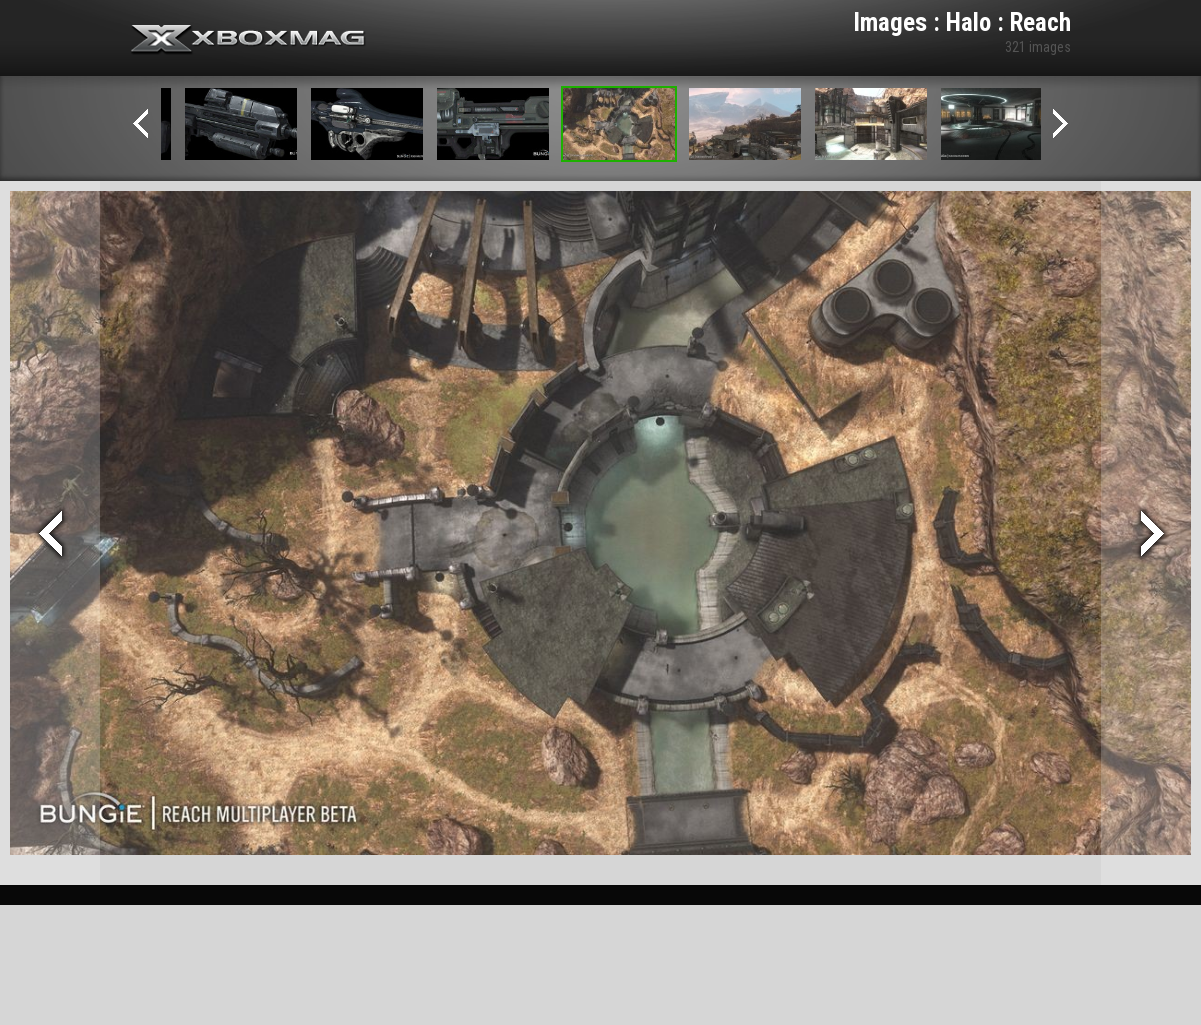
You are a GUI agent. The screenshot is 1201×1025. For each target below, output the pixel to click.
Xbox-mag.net (248, 40)
